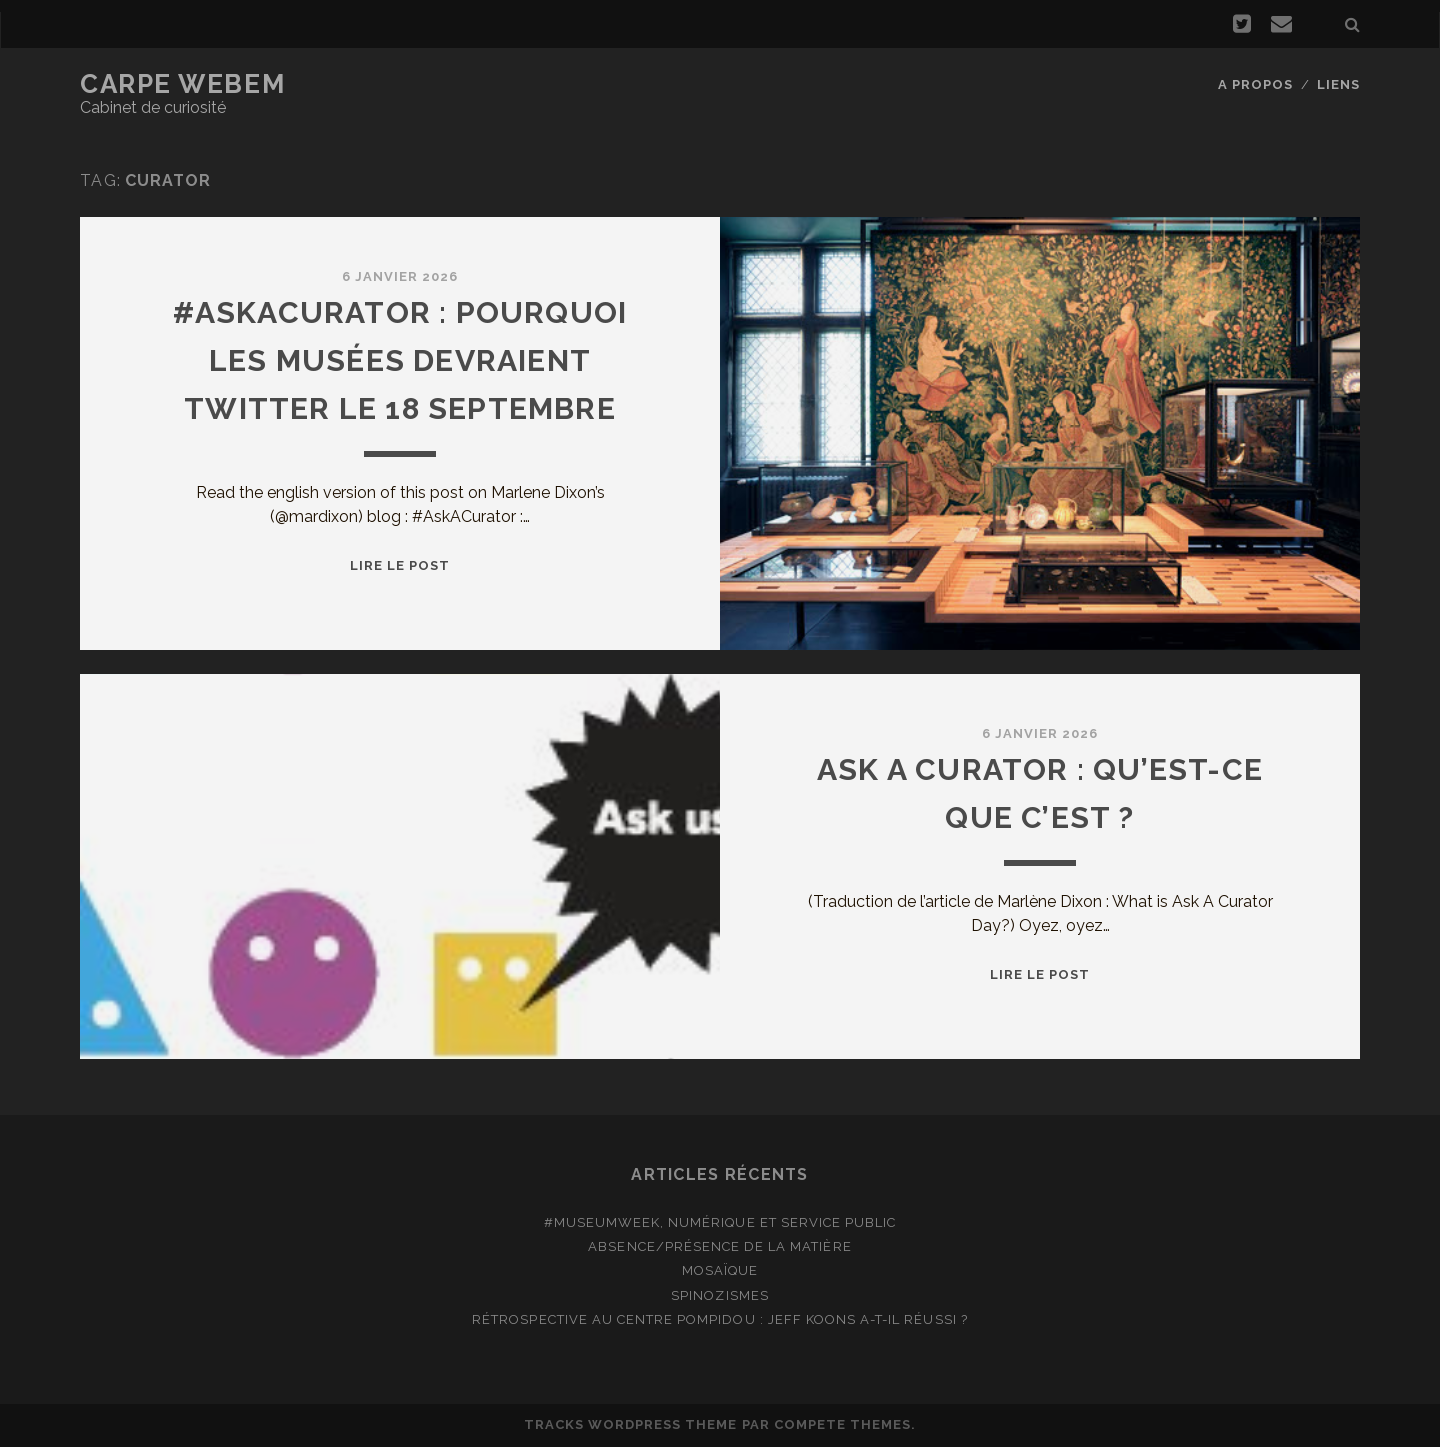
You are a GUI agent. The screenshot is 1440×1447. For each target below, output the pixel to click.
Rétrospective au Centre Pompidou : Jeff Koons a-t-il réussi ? (719, 1319)
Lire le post (400, 565)
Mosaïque (720, 1270)
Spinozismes (719, 1295)
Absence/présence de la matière (719, 1246)
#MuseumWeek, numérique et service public (720, 1222)
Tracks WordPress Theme (631, 1424)
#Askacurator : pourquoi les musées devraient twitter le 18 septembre (400, 360)
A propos (1255, 84)
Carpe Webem (182, 84)
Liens (1338, 84)
